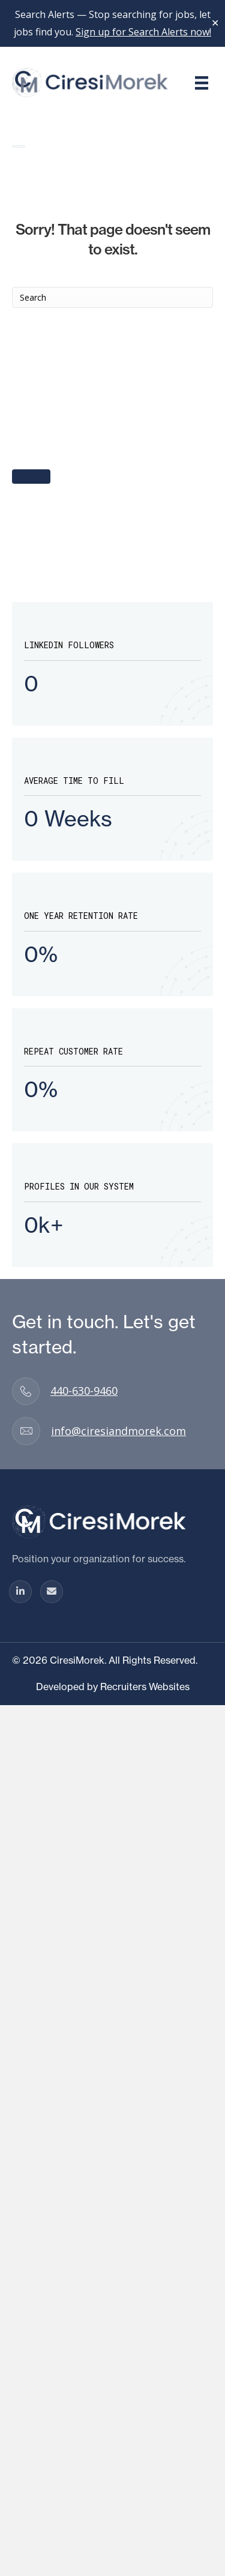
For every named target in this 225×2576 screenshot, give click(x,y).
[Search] (112, 297)
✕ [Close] (215, 23)
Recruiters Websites (145, 1687)
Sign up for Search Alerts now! (143, 31)
